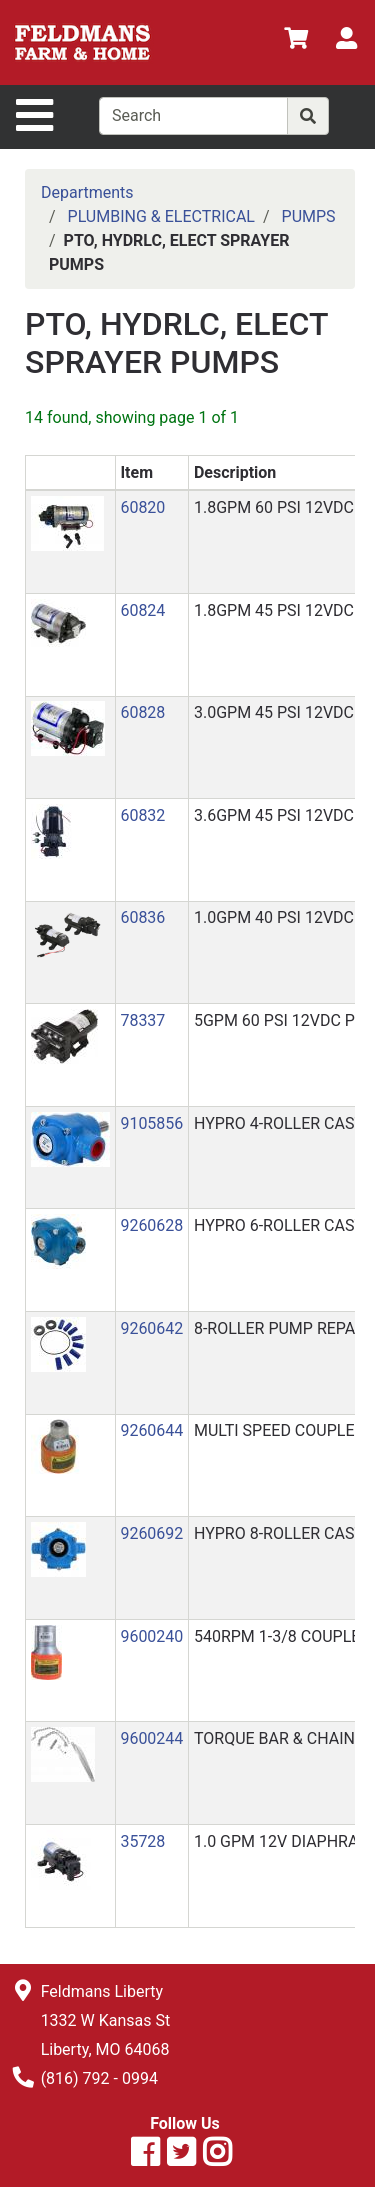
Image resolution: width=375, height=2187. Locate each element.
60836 (142, 917)
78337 (142, 1020)
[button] (67, 522)
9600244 (151, 1738)
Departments (87, 192)
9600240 (151, 1636)
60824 (142, 610)
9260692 (151, 1533)
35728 (142, 1841)
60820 (142, 507)
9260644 (151, 1430)
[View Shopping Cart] (296, 41)
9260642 (151, 1328)
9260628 (151, 1225)
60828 (142, 712)
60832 (142, 815)
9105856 (151, 1123)
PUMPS (309, 216)
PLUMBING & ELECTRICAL (161, 216)
